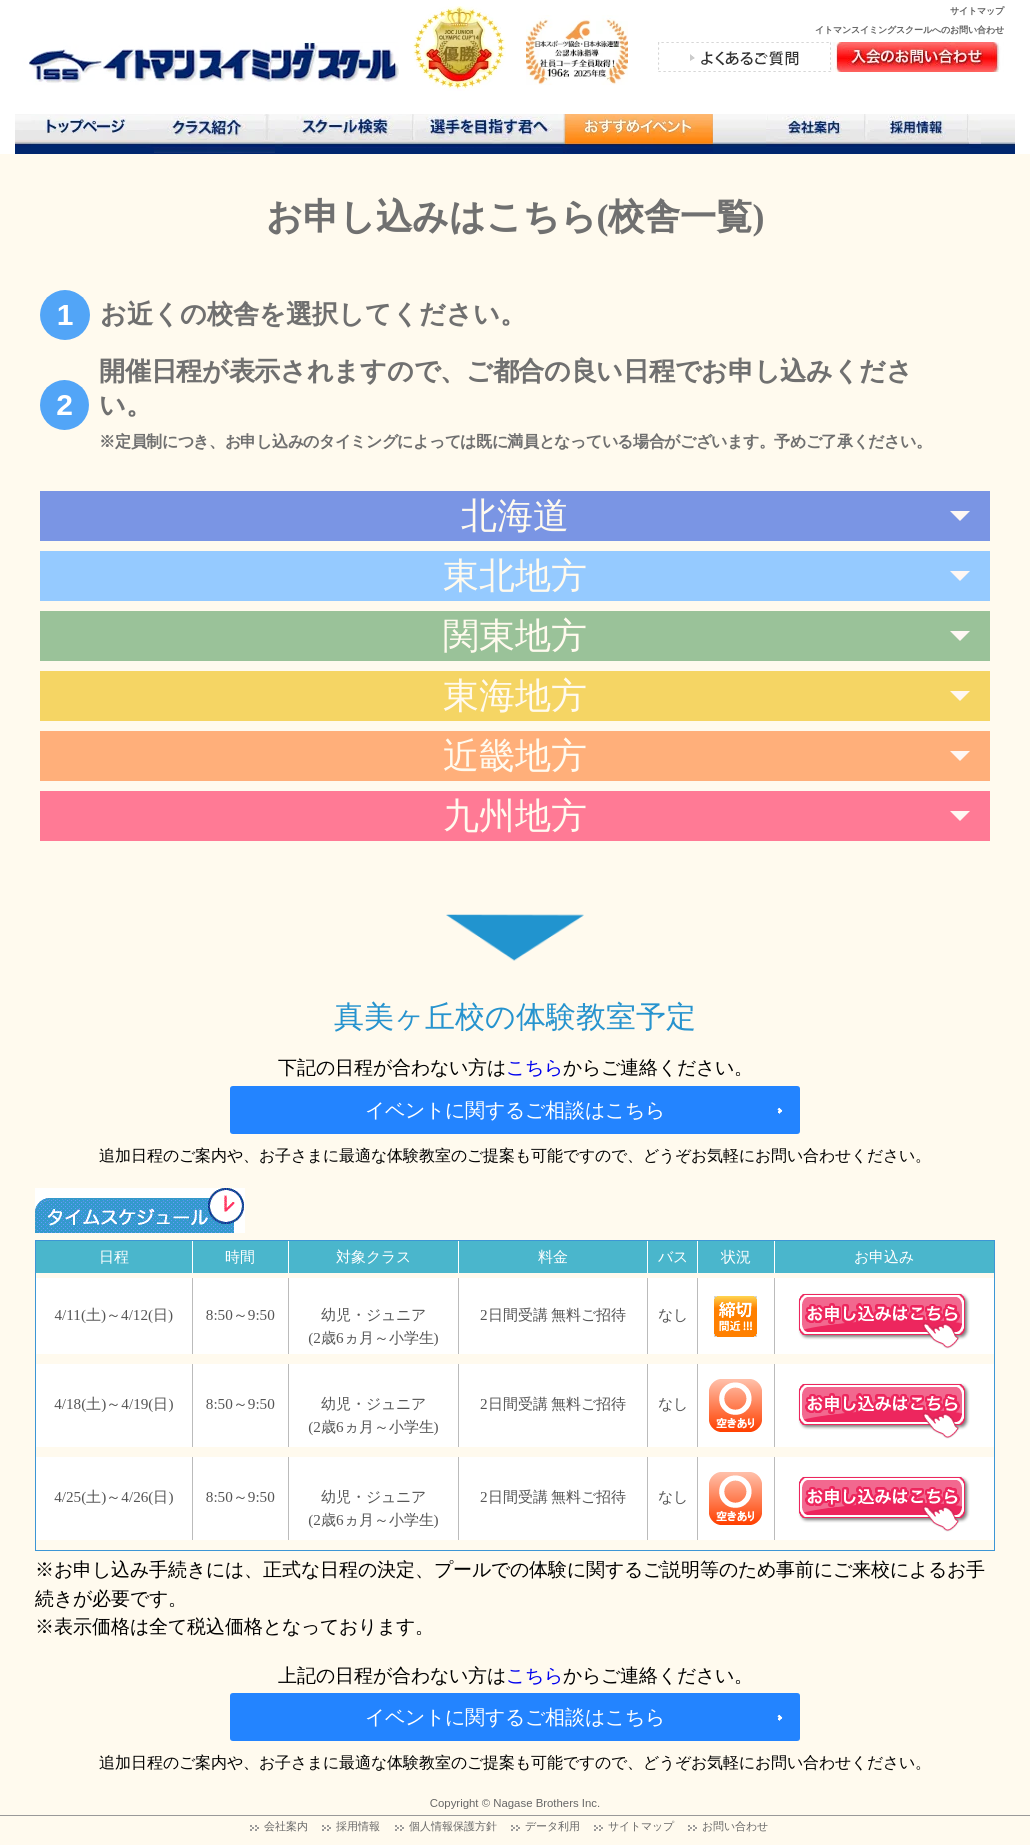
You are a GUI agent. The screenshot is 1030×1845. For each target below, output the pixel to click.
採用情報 (923, 131)
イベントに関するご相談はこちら (515, 1110)
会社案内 (816, 131)
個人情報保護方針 (453, 1826)
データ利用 (552, 1826)
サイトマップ (977, 11)
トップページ (84, 131)
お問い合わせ (735, 1826)
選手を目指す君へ (488, 131)
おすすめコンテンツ (638, 133)
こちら (534, 1067)
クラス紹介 (214, 133)
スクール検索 (348, 131)
